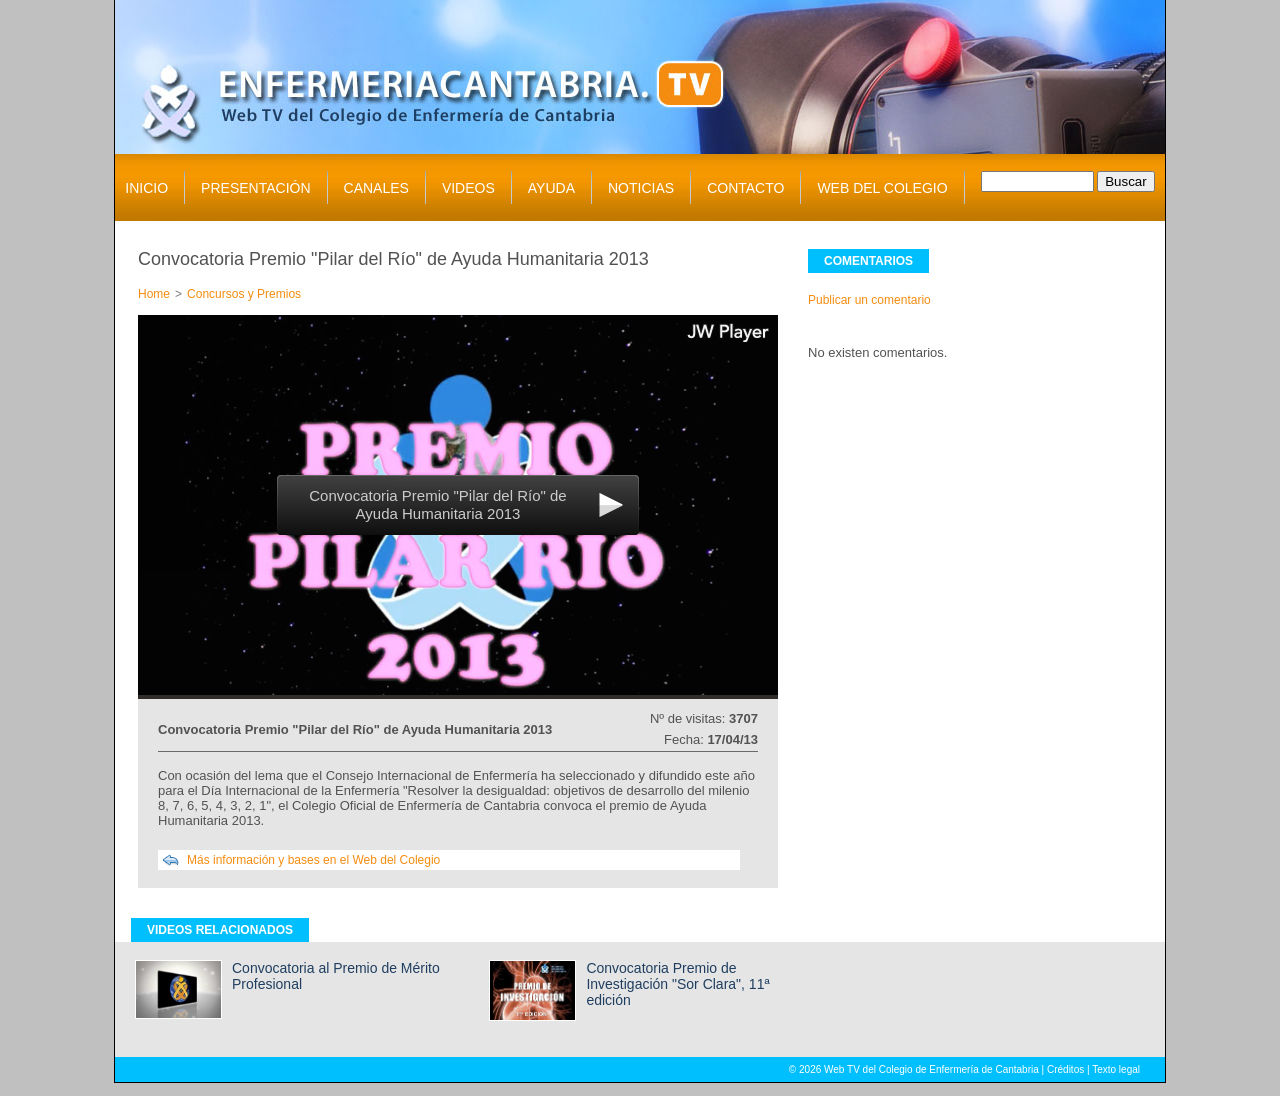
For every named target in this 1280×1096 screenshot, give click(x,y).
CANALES (376, 188)
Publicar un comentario (869, 300)
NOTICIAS (641, 188)
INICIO (146, 188)
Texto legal (1116, 1069)
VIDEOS (468, 188)
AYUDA (551, 188)
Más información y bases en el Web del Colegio (313, 860)
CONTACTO (745, 188)
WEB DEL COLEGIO (882, 188)
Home (154, 294)
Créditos (1065, 1069)
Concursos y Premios (244, 294)
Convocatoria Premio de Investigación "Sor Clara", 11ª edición (677, 984)
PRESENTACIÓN (255, 188)
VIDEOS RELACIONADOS (220, 930)
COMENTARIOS (868, 261)
